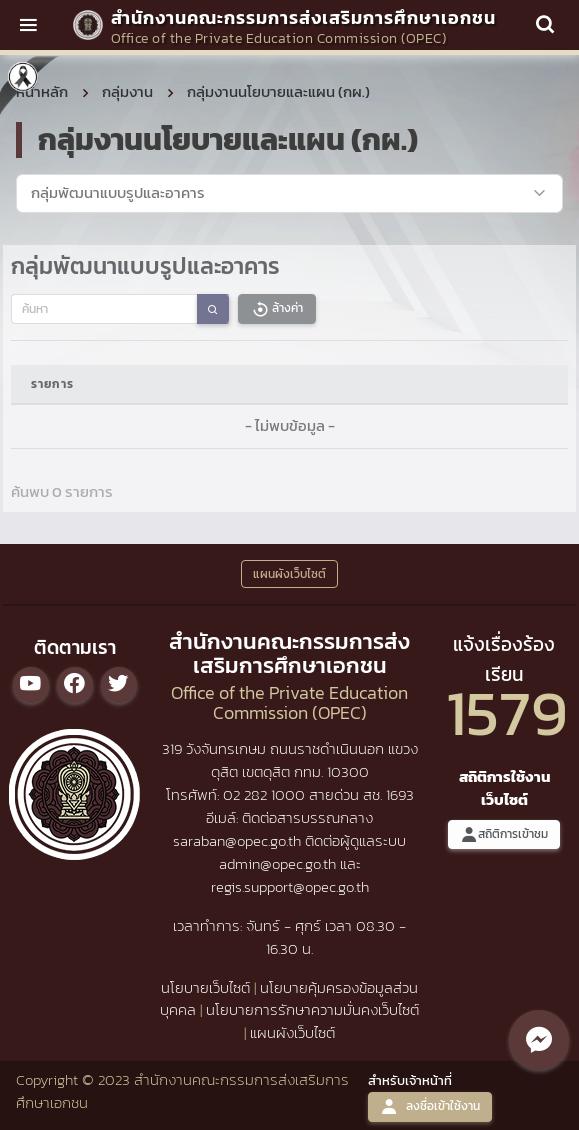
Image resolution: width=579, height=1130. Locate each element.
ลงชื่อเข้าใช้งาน (430, 1106)
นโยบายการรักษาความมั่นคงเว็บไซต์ (312, 1009)
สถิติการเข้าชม (504, 834)
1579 (507, 712)
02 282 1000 (266, 794)
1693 (400, 794)
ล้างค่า (277, 308)
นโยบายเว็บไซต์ (205, 987)
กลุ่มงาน (127, 91)
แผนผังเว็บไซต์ (292, 1032)
